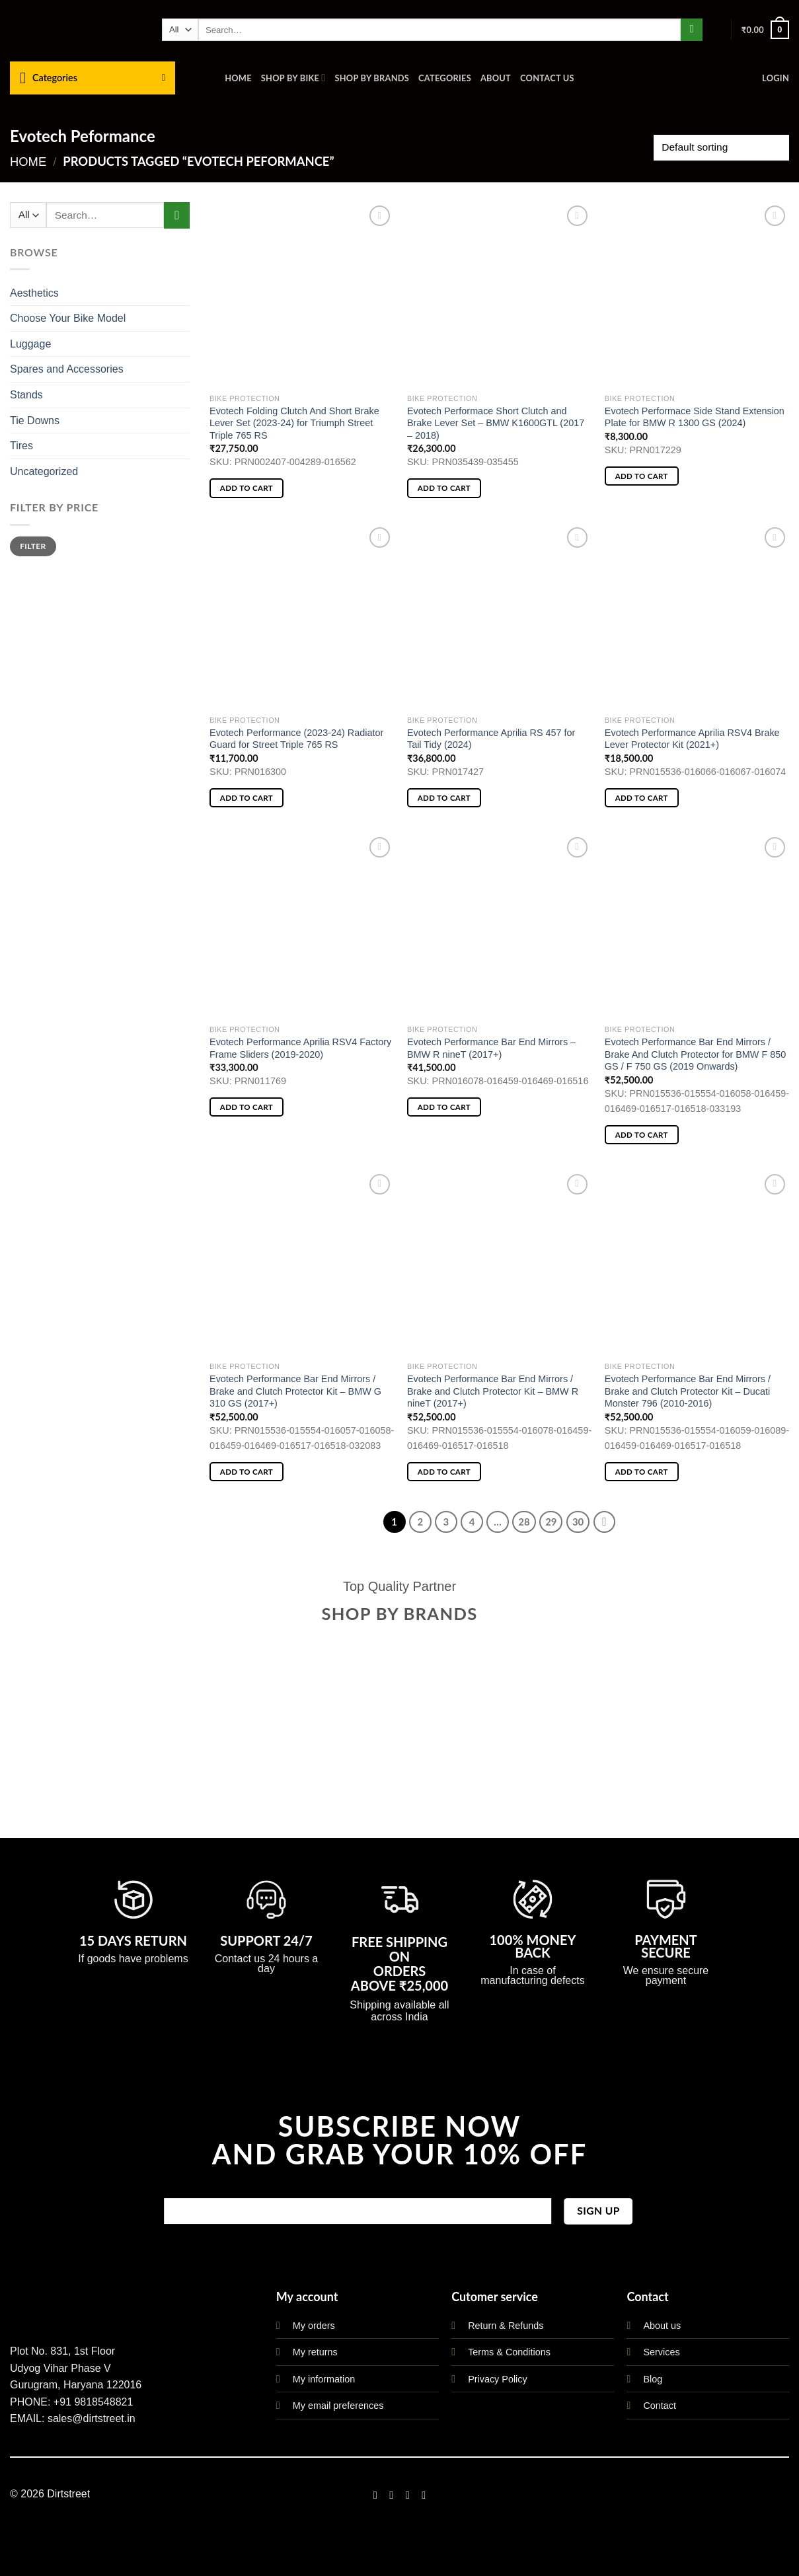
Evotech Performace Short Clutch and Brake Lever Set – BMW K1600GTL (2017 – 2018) (495, 423)
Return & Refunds (505, 2325)
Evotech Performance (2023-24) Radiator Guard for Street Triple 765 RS (296, 739)
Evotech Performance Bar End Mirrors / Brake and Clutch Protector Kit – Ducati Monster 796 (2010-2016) (688, 1391)
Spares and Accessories (67, 369)
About (495, 78)
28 (523, 1521)
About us (662, 2325)
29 (550, 1521)
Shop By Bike (293, 77)
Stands (26, 394)
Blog (652, 2379)
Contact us (547, 78)
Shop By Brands (371, 78)
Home (238, 78)
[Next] (604, 1522)
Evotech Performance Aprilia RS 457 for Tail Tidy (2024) (491, 739)
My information (324, 2379)
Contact (659, 2405)
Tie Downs (34, 420)
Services (661, 2352)
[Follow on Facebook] (375, 2495)
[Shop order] (721, 148)
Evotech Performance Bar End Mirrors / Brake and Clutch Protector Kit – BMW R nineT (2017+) (492, 1391)
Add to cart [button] (246, 488)
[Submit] (692, 29)
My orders (314, 2325)
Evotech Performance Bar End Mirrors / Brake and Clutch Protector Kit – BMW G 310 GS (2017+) (295, 1391)
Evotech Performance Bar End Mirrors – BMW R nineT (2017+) (491, 1048)
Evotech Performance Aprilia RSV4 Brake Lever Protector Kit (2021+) (692, 739)
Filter (33, 546)
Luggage (30, 344)
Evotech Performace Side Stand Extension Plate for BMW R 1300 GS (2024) (694, 417)
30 (578, 1521)
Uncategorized (44, 471)
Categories (444, 78)
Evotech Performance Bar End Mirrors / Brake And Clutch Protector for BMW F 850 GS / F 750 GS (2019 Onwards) (695, 1054)
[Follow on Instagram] (391, 2495)
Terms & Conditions (509, 2352)
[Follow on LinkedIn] (423, 2495)
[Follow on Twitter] (407, 2495)
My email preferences (338, 2405)
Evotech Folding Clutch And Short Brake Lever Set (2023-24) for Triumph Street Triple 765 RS (294, 423)
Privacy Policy (497, 2379)
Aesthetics (34, 293)
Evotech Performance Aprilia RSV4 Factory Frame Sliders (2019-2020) (300, 1048)
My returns (315, 2352)
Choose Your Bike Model (68, 318)
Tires (21, 445)
